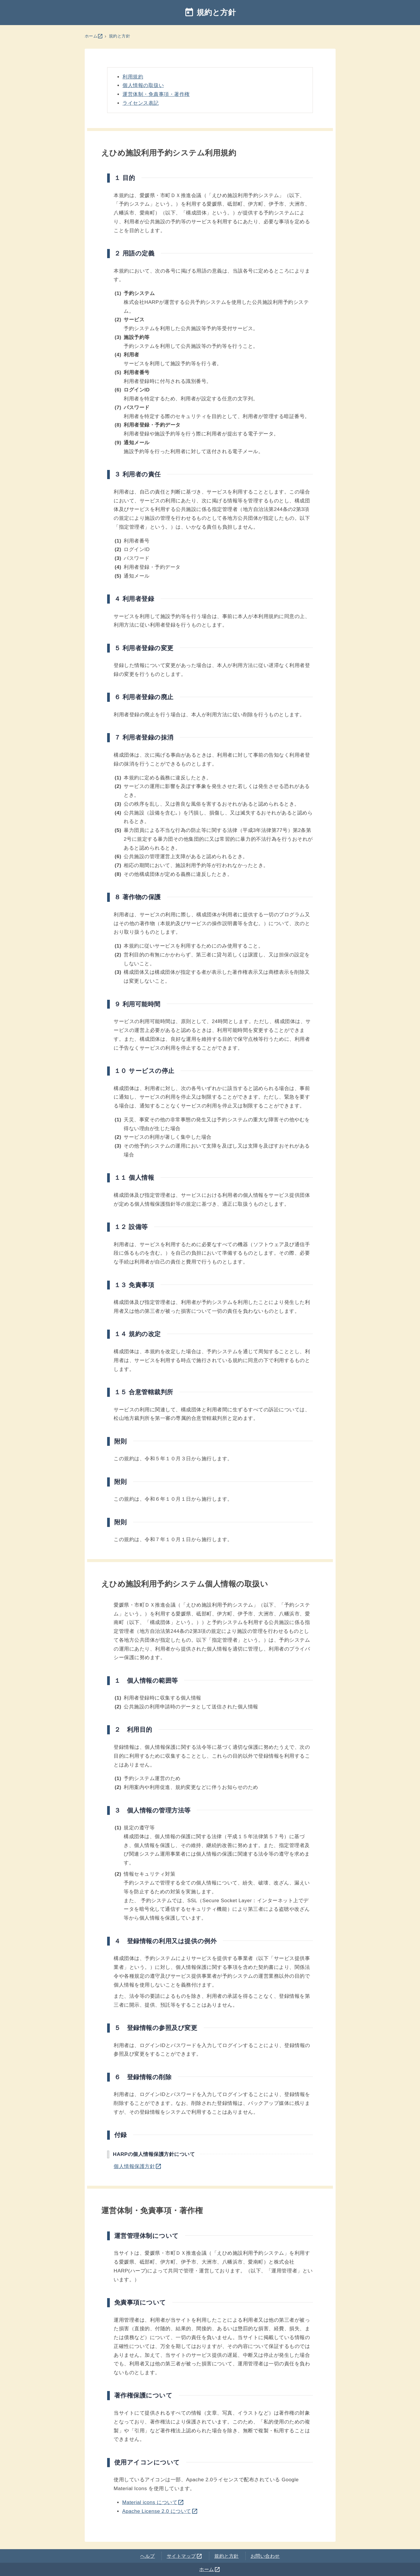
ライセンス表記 (140, 103)
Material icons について (153, 2502)
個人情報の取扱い (143, 85)
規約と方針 (119, 36)
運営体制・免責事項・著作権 (156, 94)
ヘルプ (147, 2556)
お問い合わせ (265, 2556)
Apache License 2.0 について (160, 2511)
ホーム (94, 36)
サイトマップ (185, 2556)
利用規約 (132, 77)
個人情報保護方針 (138, 2166)
